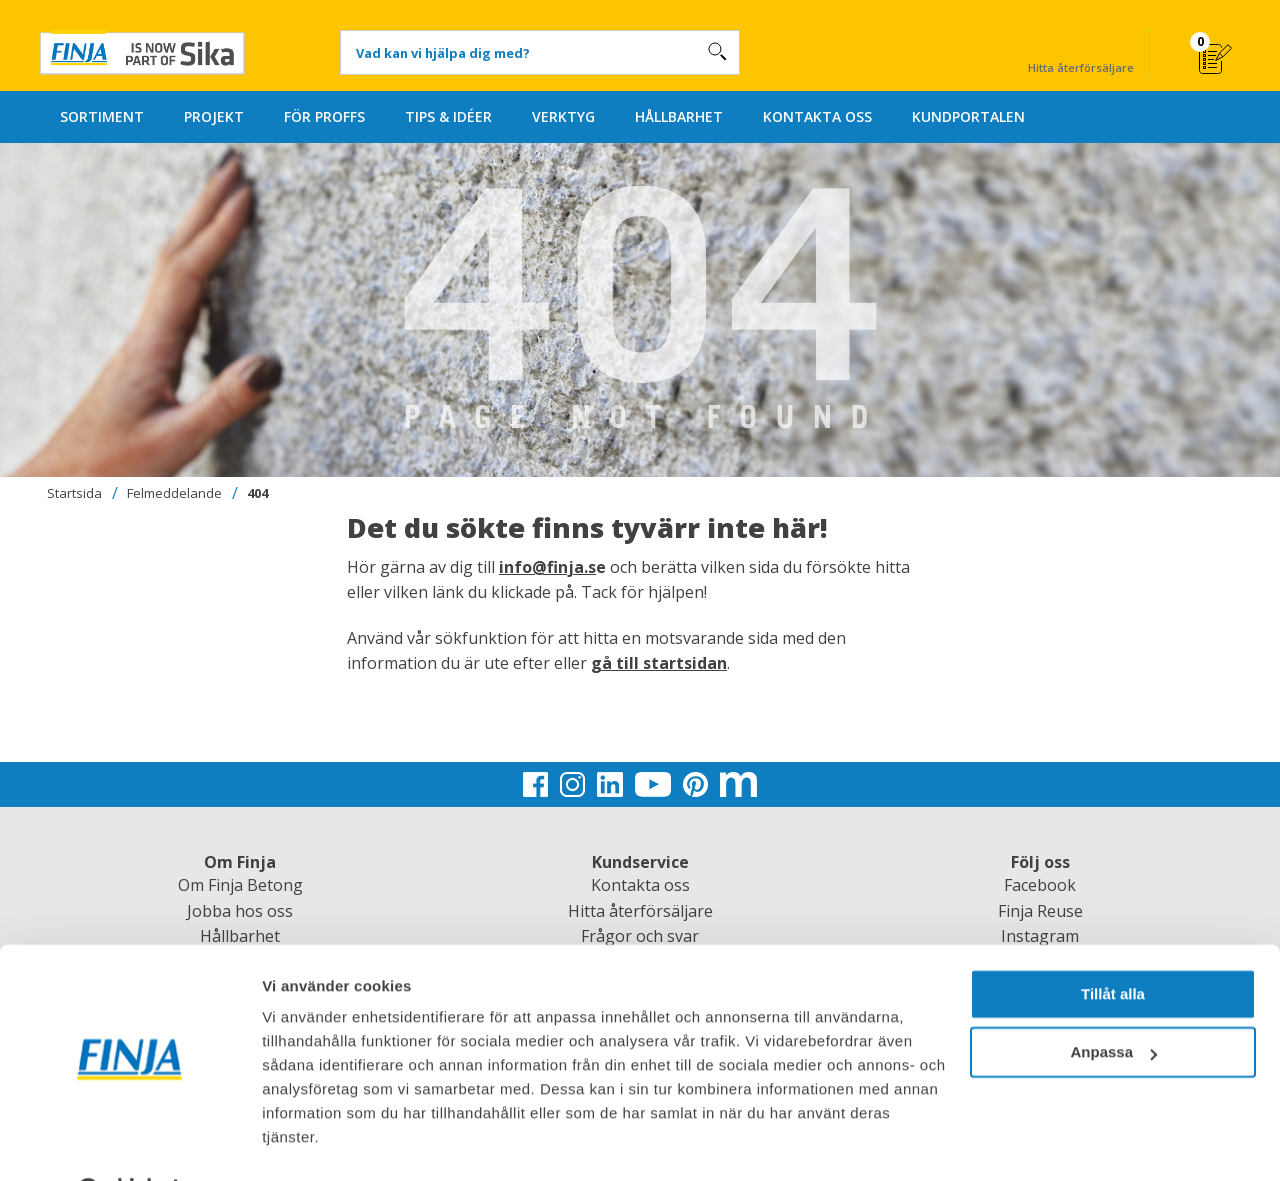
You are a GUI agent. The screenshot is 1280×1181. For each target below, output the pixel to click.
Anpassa (1113, 1001)
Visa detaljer (306, 1141)
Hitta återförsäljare (1081, 50)
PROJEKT (214, 116)
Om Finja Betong (240, 885)
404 (257, 493)
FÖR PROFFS (324, 116)
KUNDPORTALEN (968, 116)
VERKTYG (563, 116)
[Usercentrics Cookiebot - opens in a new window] (129, 1142)
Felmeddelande (174, 493)
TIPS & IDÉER (448, 116)
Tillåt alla (1113, 943)
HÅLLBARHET (679, 116)
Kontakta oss (640, 885)
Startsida (74, 493)
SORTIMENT (102, 116)
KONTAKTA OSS (817, 116)
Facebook (1040, 885)
